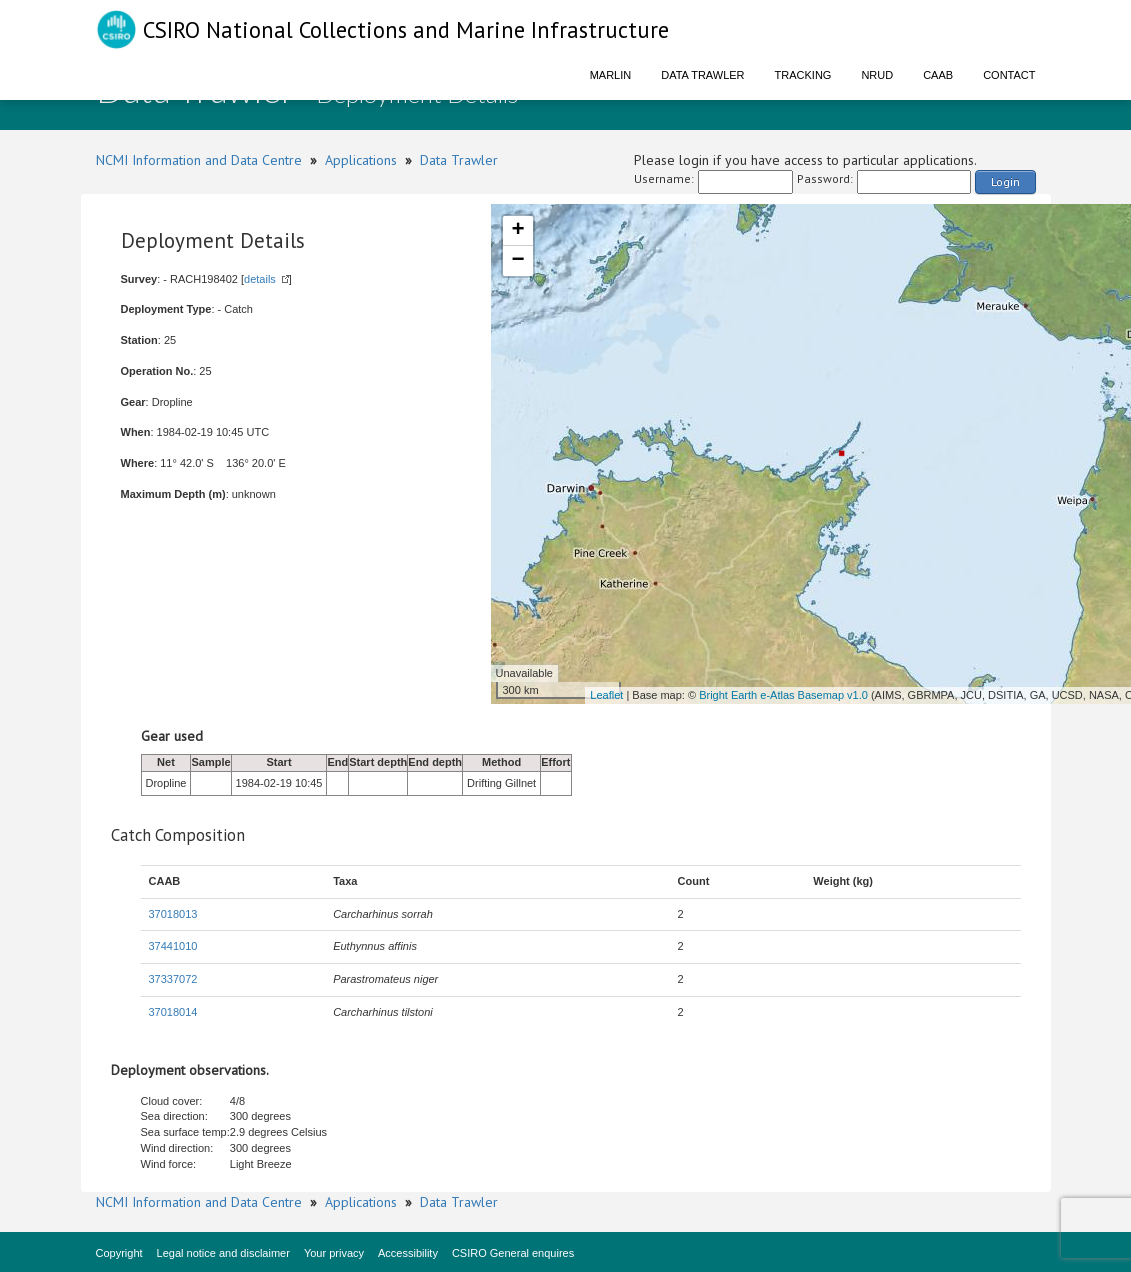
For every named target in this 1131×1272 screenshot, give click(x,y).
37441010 (173, 946)
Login (1005, 181)
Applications (361, 160)
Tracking (803, 75)
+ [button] (517, 231)
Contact (1009, 75)
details (260, 279)
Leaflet (606, 695)
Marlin (611, 75)
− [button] (517, 261)
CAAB (938, 75)
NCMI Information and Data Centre (199, 160)
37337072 (173, 979)
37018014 (173, 1012)
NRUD (877, 75)
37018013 (173, 914)
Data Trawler (702, 75)
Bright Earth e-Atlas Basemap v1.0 (783, 695)
